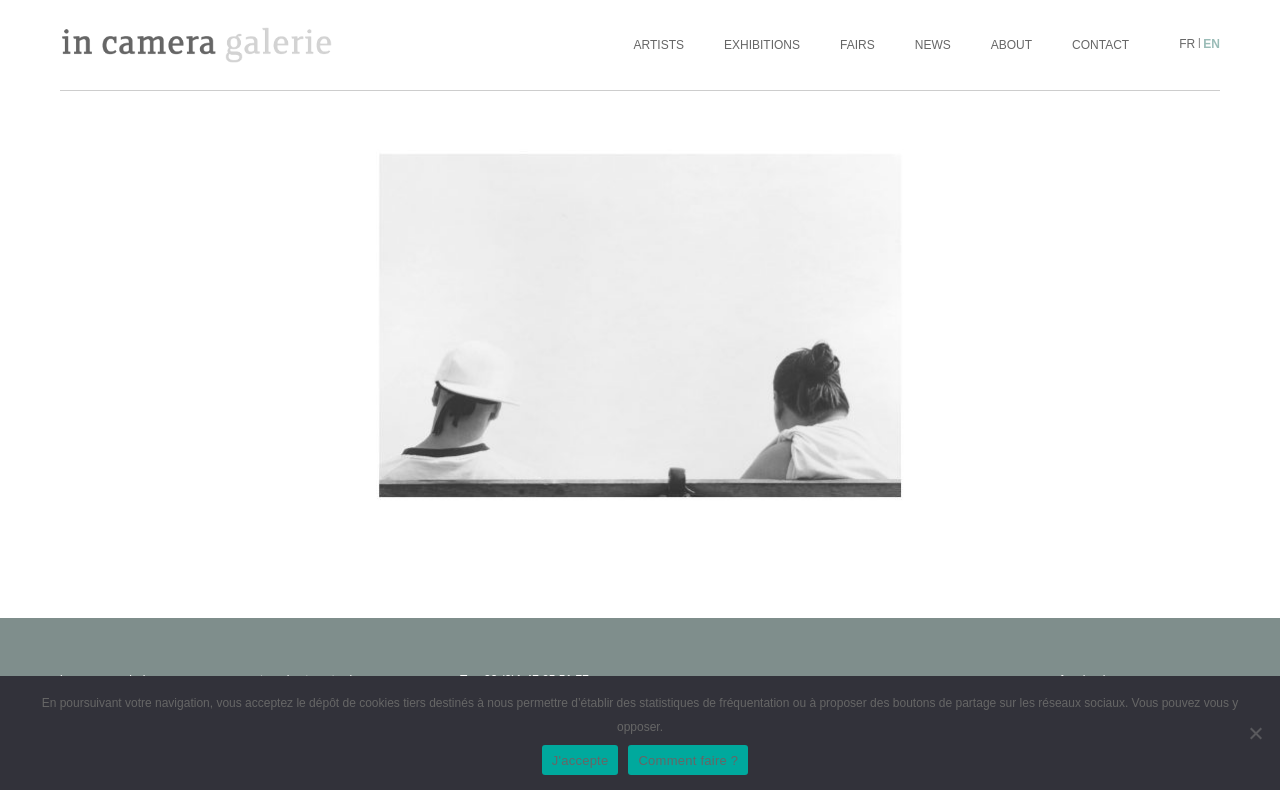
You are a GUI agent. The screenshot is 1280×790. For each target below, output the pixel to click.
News (933, 45)
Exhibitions (762, 45)
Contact (1100, 45)
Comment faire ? (688, 760)
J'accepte (580, 760)
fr (1187, 44)
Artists (659, 45)
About (1011, 45)
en (1211, 44)
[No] (1255, 733)
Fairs (857, 45)
